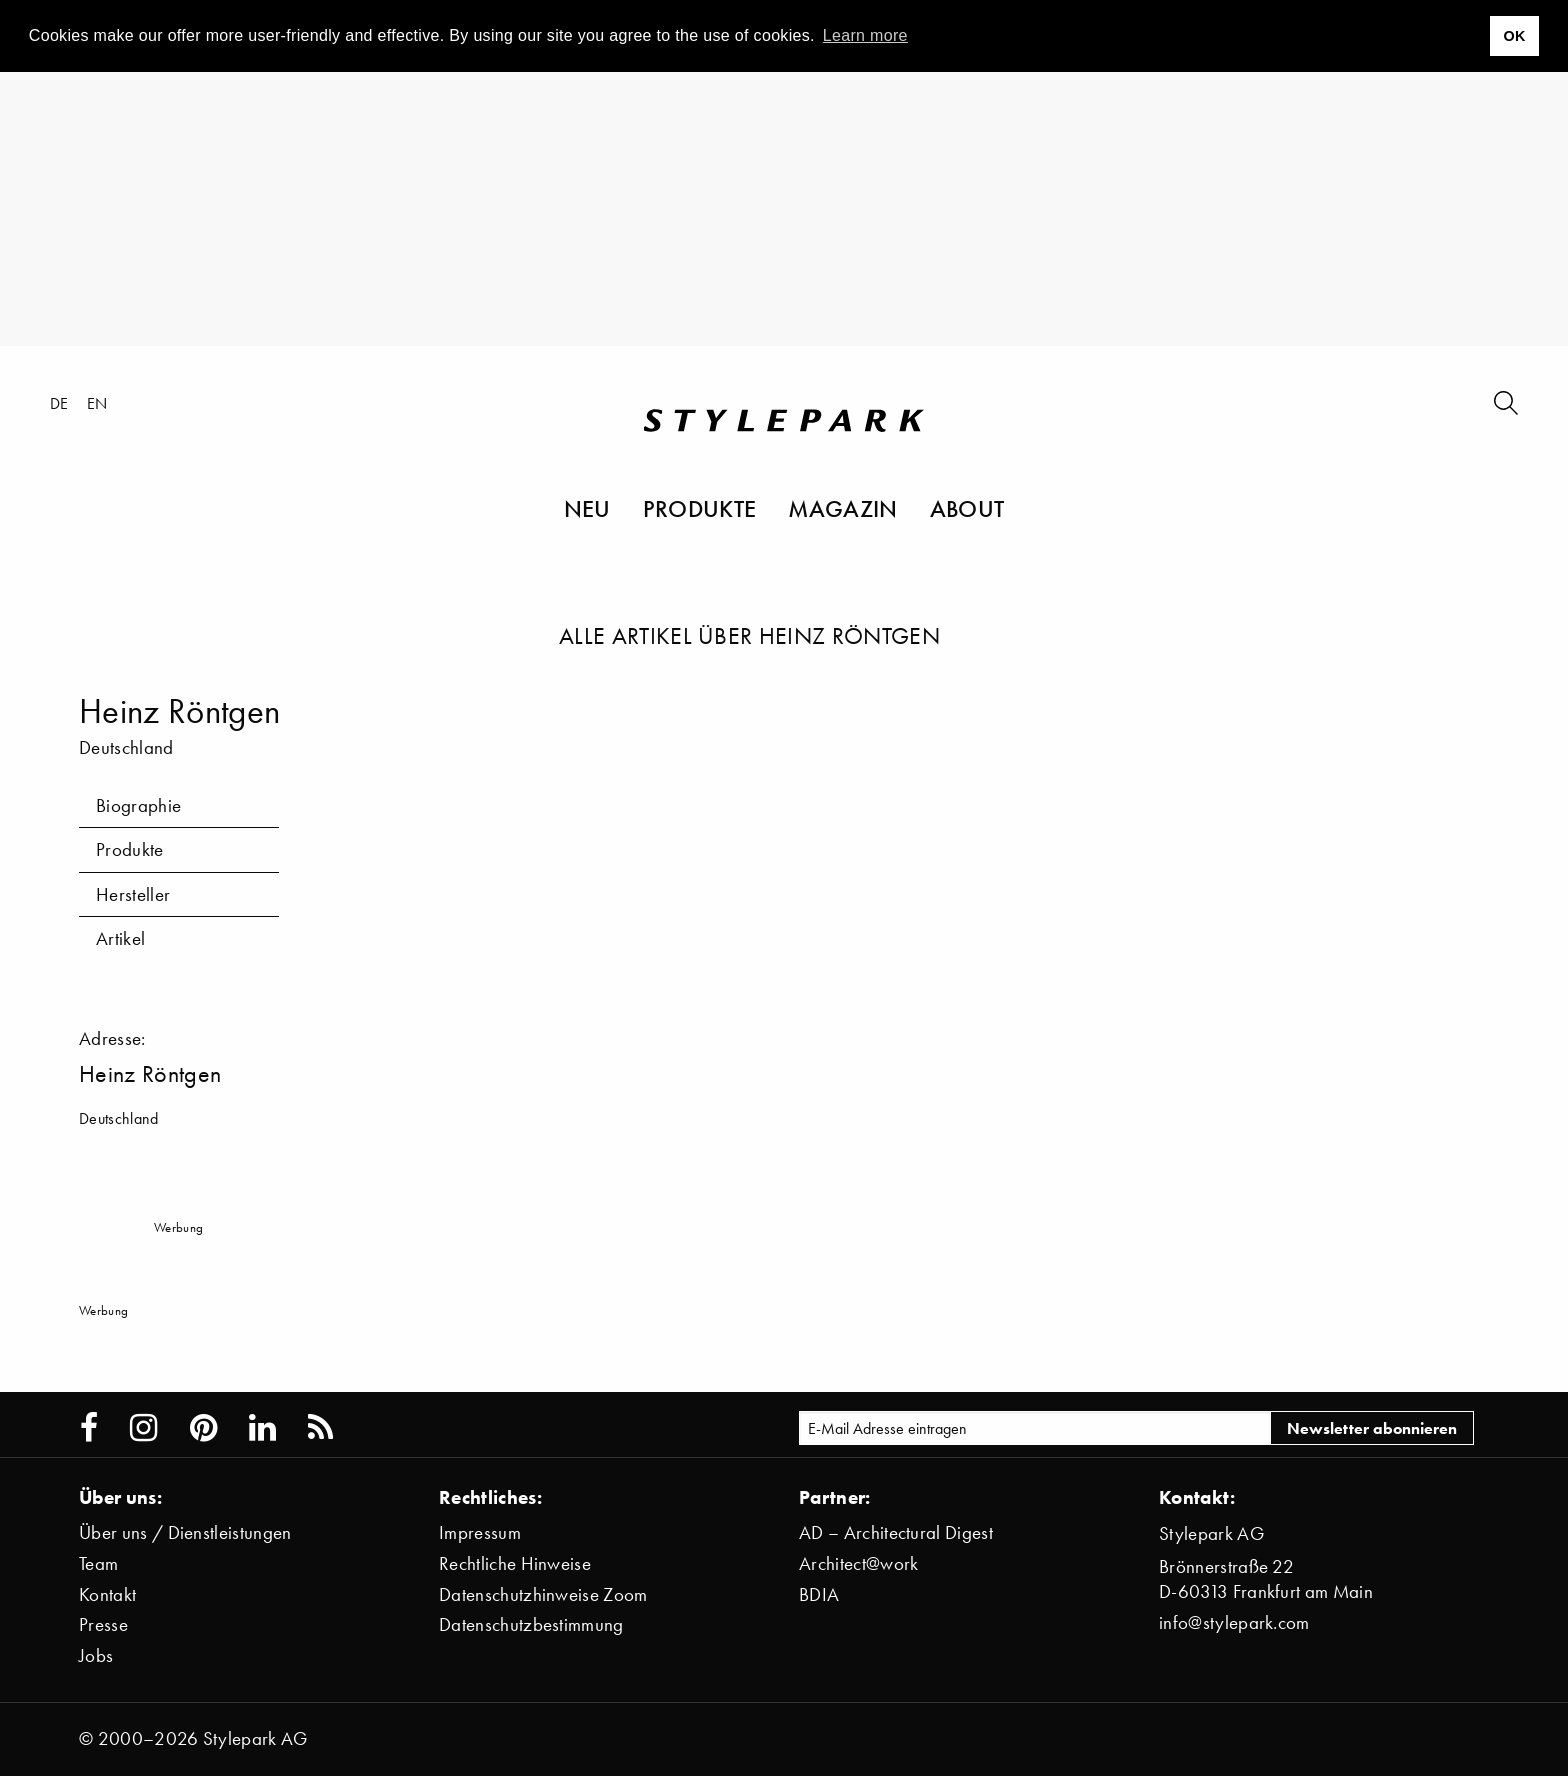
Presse (103, 1624)
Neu (587, 508)
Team (98, 1563)
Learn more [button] (865, 35)
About (967, 508)
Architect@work (858, 1563)
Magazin (842, 508)
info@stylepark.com (1234, 1622)
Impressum (480, 1532)
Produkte (700, 508)
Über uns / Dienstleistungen (185, 1532)
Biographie (138, 805)
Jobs (96, 1655)
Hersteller (133, 894)
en (97, 403)
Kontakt (107, 1594)
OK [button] (1514, 36)
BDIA (819, 1594)
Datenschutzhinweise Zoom (543, 1594)
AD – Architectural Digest (896, 1532)
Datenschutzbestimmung (531, 1624)
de (59, 403)
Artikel (120, 938)
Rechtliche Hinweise (515, 1563)
